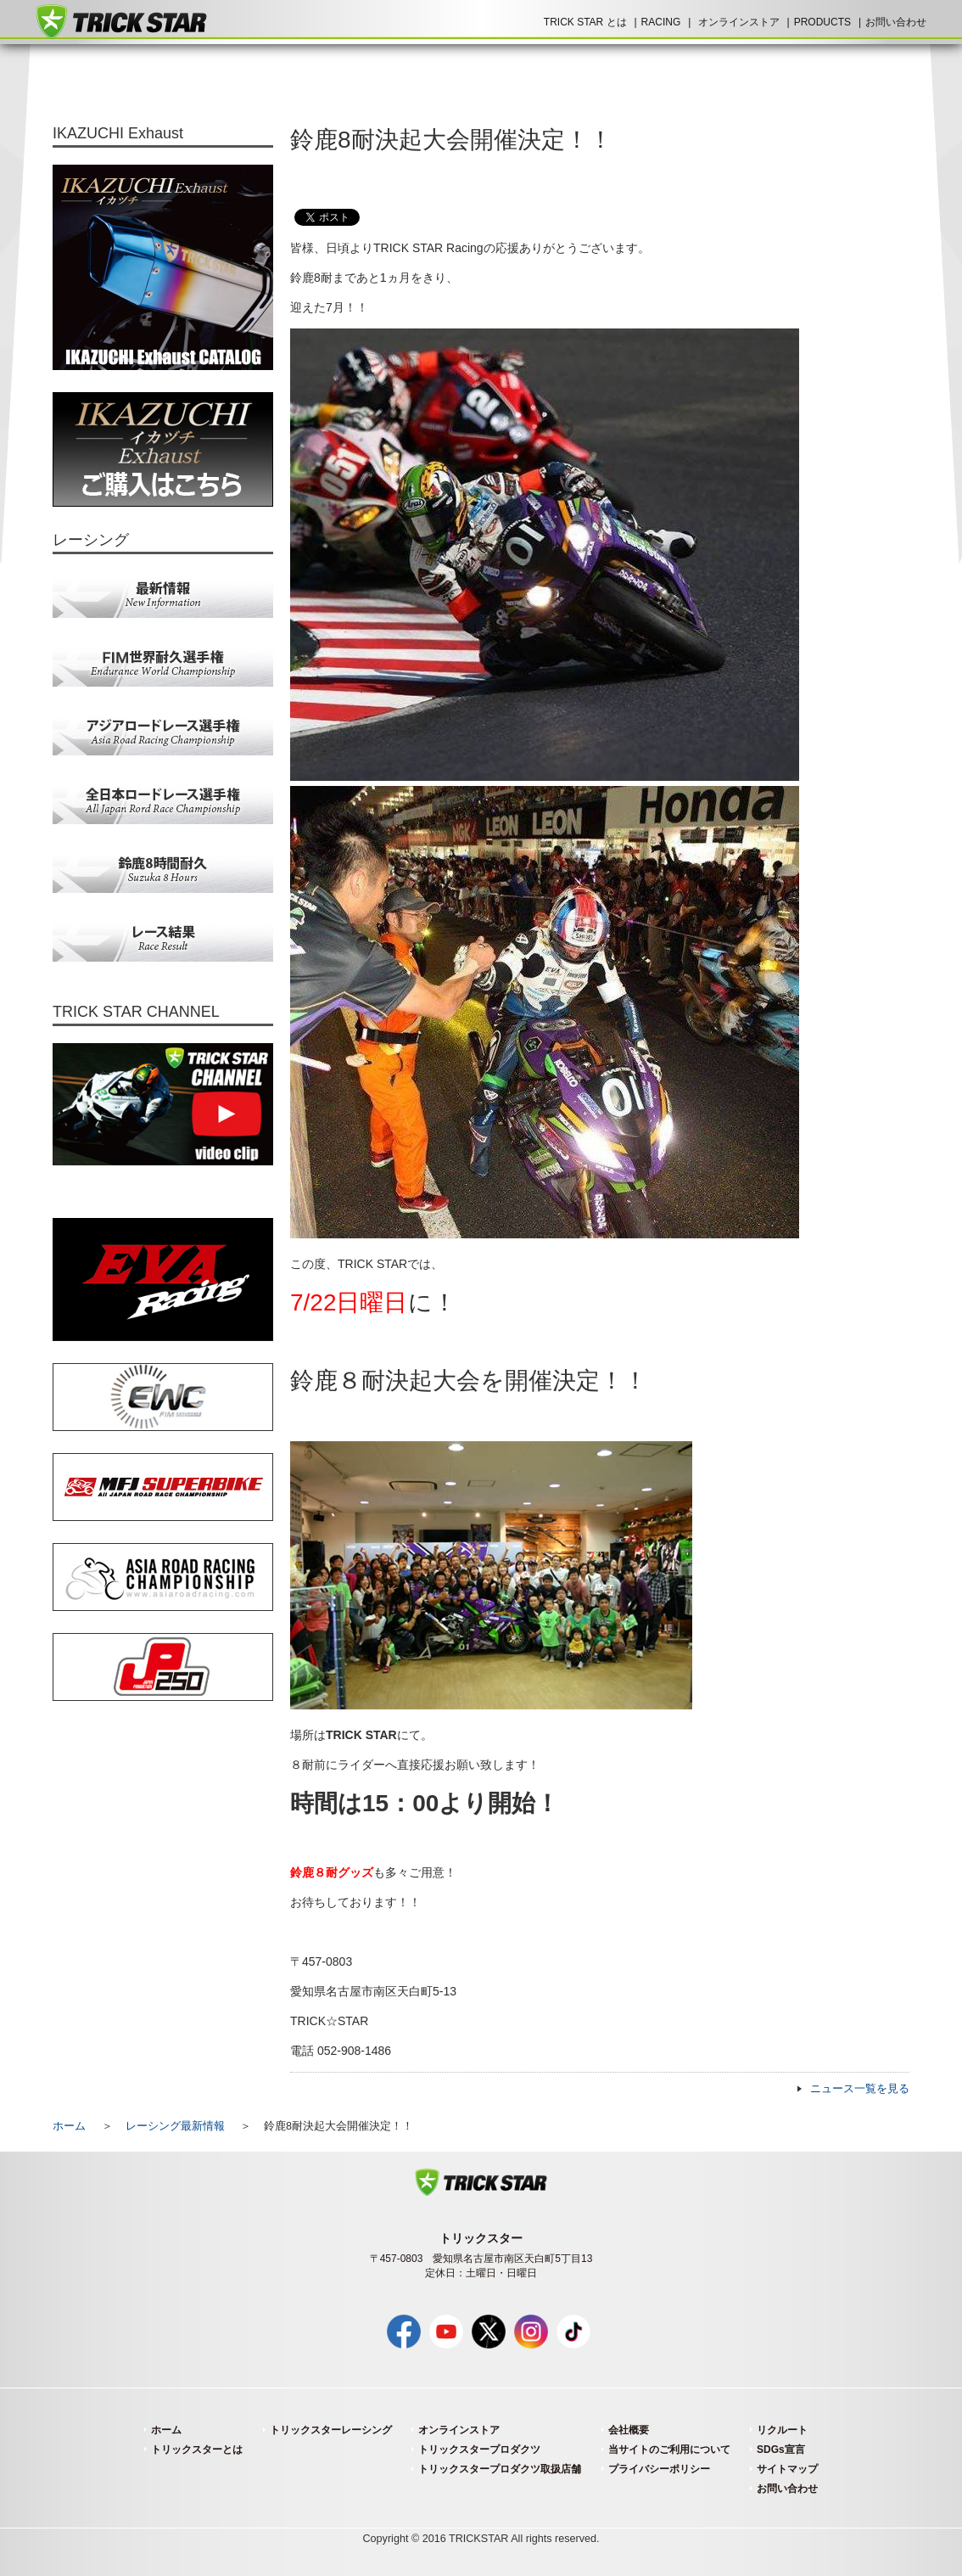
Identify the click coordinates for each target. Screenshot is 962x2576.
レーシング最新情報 (175, 2126)
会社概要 (628, 2430)
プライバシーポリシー (659, 2469)
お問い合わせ (895, 22)
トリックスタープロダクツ (479, 2449)
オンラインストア (739, 22)
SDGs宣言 (781, 2449)
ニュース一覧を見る (859, 2089)
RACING (661, 22)
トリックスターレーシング (331, 2430)
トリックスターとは (197, 2449)
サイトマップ (787, 2469)
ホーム (69, 2126)
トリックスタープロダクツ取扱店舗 (499, 2469)
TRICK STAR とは (585, 22)
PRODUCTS (822, 22)
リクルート (782, 2430)
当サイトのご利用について (669, 2449)
